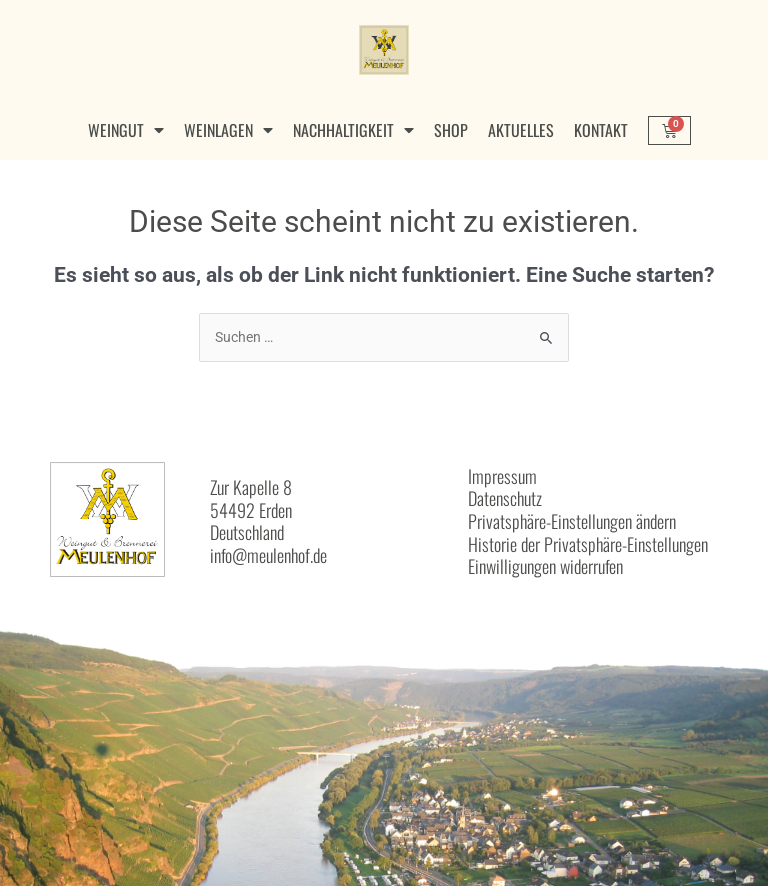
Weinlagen (228, 130)
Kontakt (601, 130)
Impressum (502, 476)
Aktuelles (521, 130)
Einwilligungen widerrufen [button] (545, 566)
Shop (451, 130)
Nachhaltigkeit (353, 130)
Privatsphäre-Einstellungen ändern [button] (572, 521)
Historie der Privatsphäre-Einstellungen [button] (588, 544)
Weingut (126, 130)
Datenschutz (505, 498)
